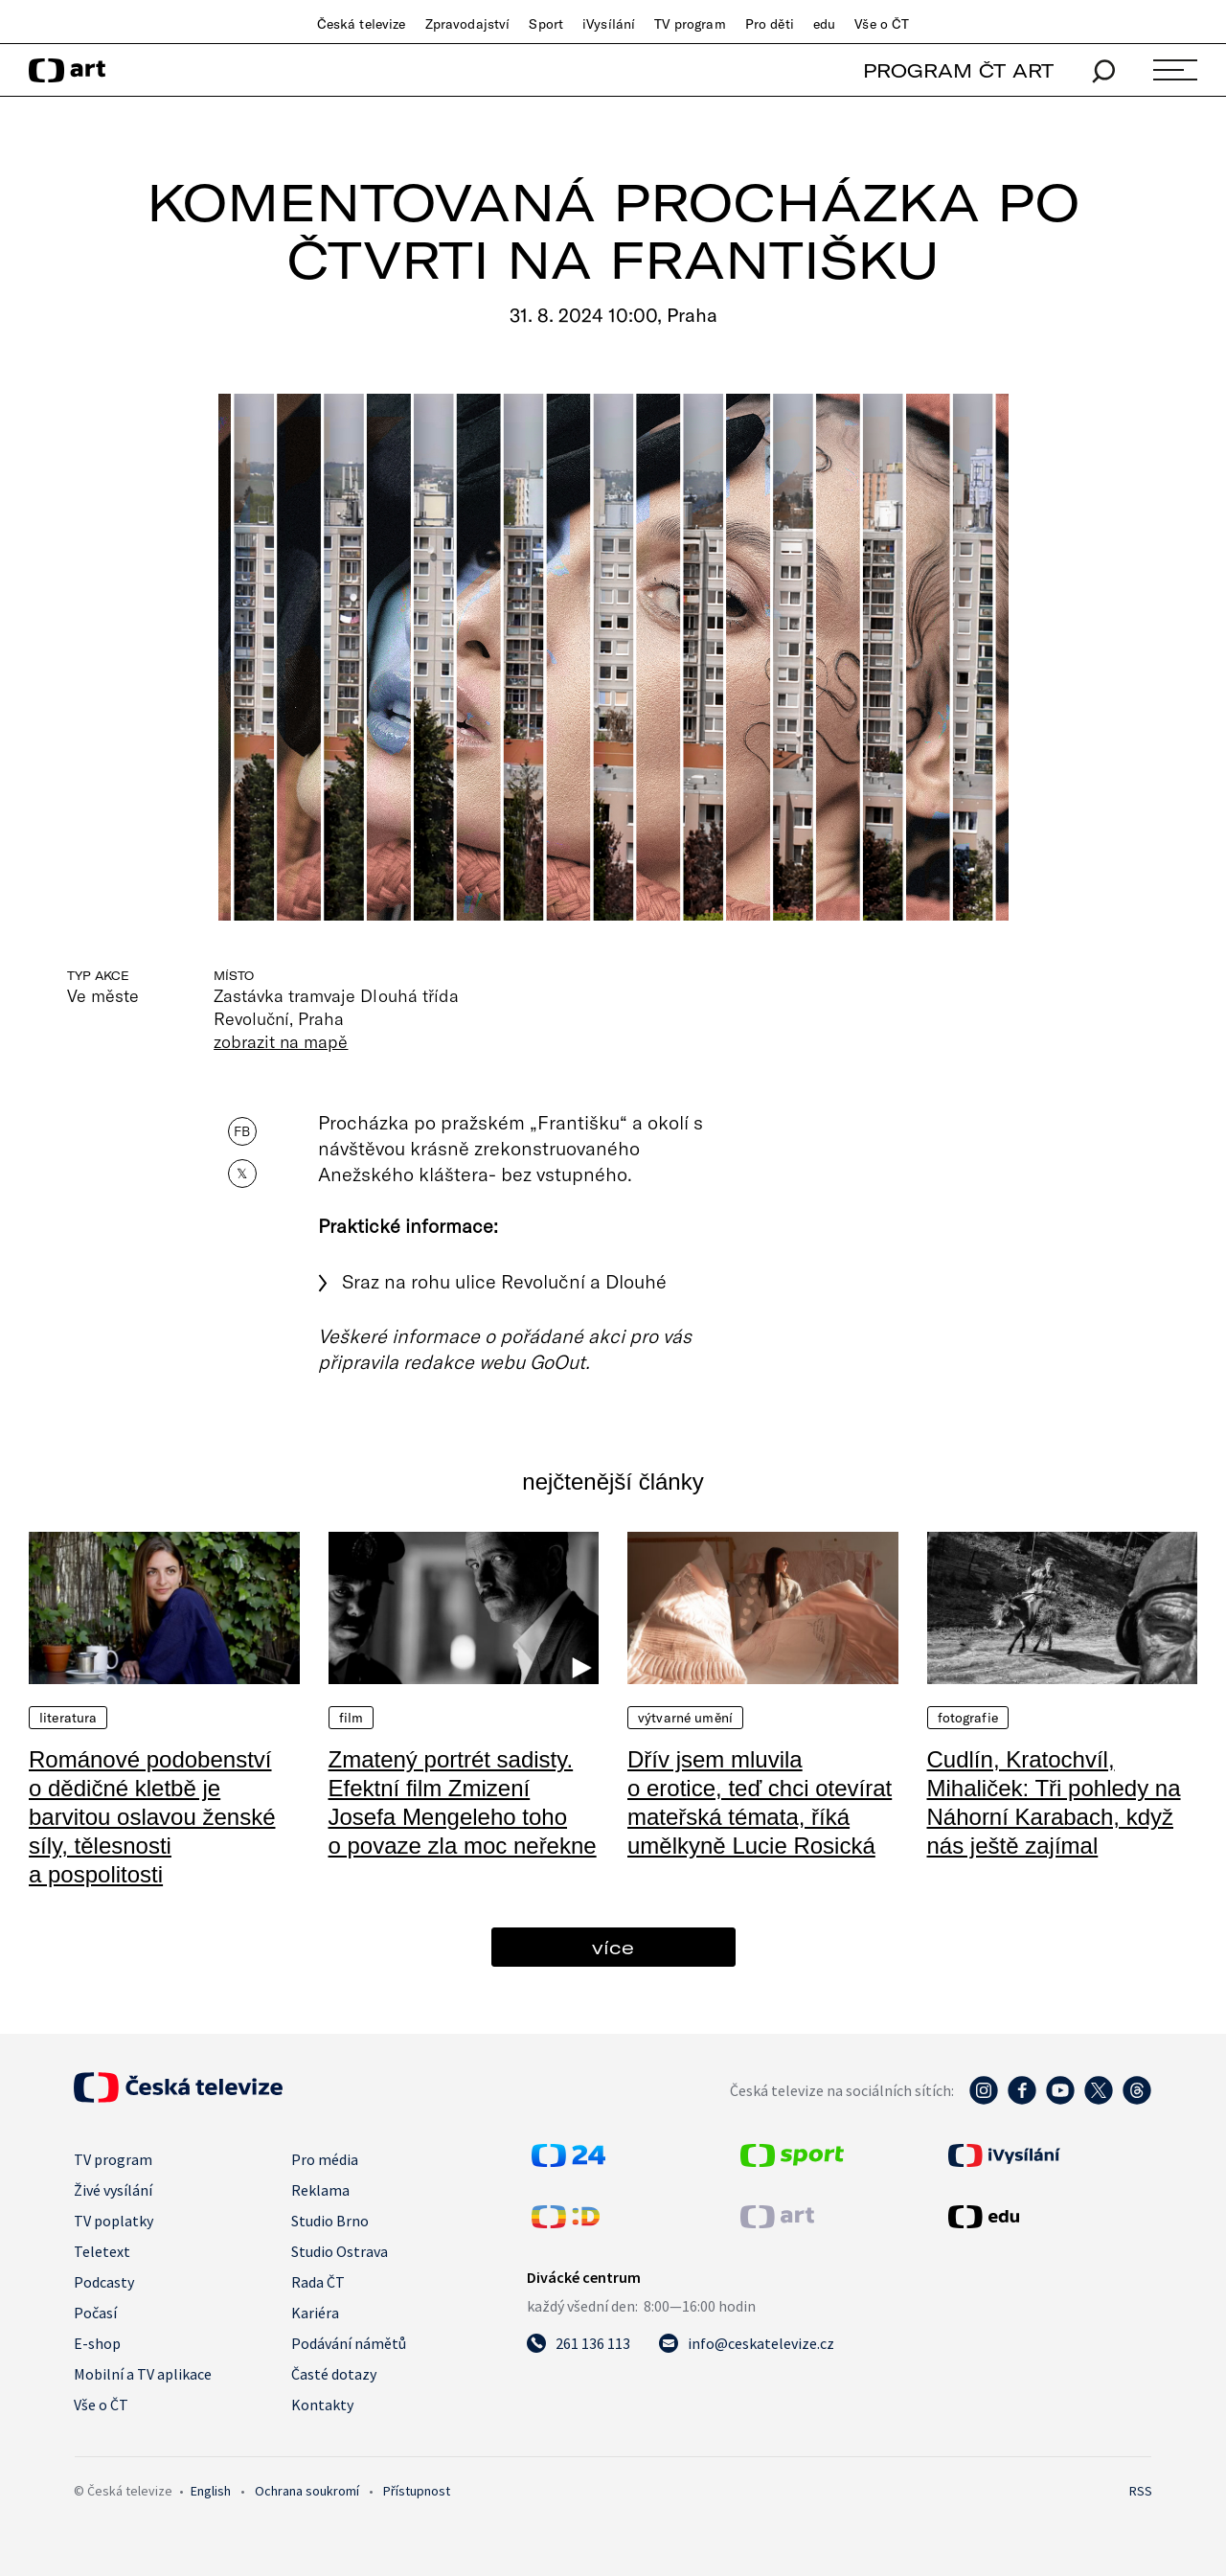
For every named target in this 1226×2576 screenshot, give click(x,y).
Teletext (102, 2251)
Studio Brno (330, 2220)
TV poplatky (113, 2220)
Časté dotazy (333, 2373)
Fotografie (968, 1717)
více (613, 1947)
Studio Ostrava (339, 2251)
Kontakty (322, 2404)
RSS (1140, 2490)
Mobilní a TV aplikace (143, 2373)
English (211, 2490)
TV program (689, 24)
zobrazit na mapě (281, 1041)
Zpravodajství (468, 24)
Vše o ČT (881, 24)
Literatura (68, 1717)
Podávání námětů (348, 2343)
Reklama (320, 2190)
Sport (546, 24)
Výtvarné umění (685, 1717)
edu (824, 24)
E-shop (97, 2343)
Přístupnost (416, 2490)
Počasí (95, 2312)
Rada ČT (318, 2281)
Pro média (324, 2159)
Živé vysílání (113, 2190)
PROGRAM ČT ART (958, 70)
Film (351, 1717)
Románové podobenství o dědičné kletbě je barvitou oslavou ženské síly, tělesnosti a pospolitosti (152, 1816)
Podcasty (104, 2281)
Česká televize (361, 24)
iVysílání (608, 24)
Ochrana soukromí (307, 2490)
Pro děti (769, 24)
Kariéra (315, 2312)
